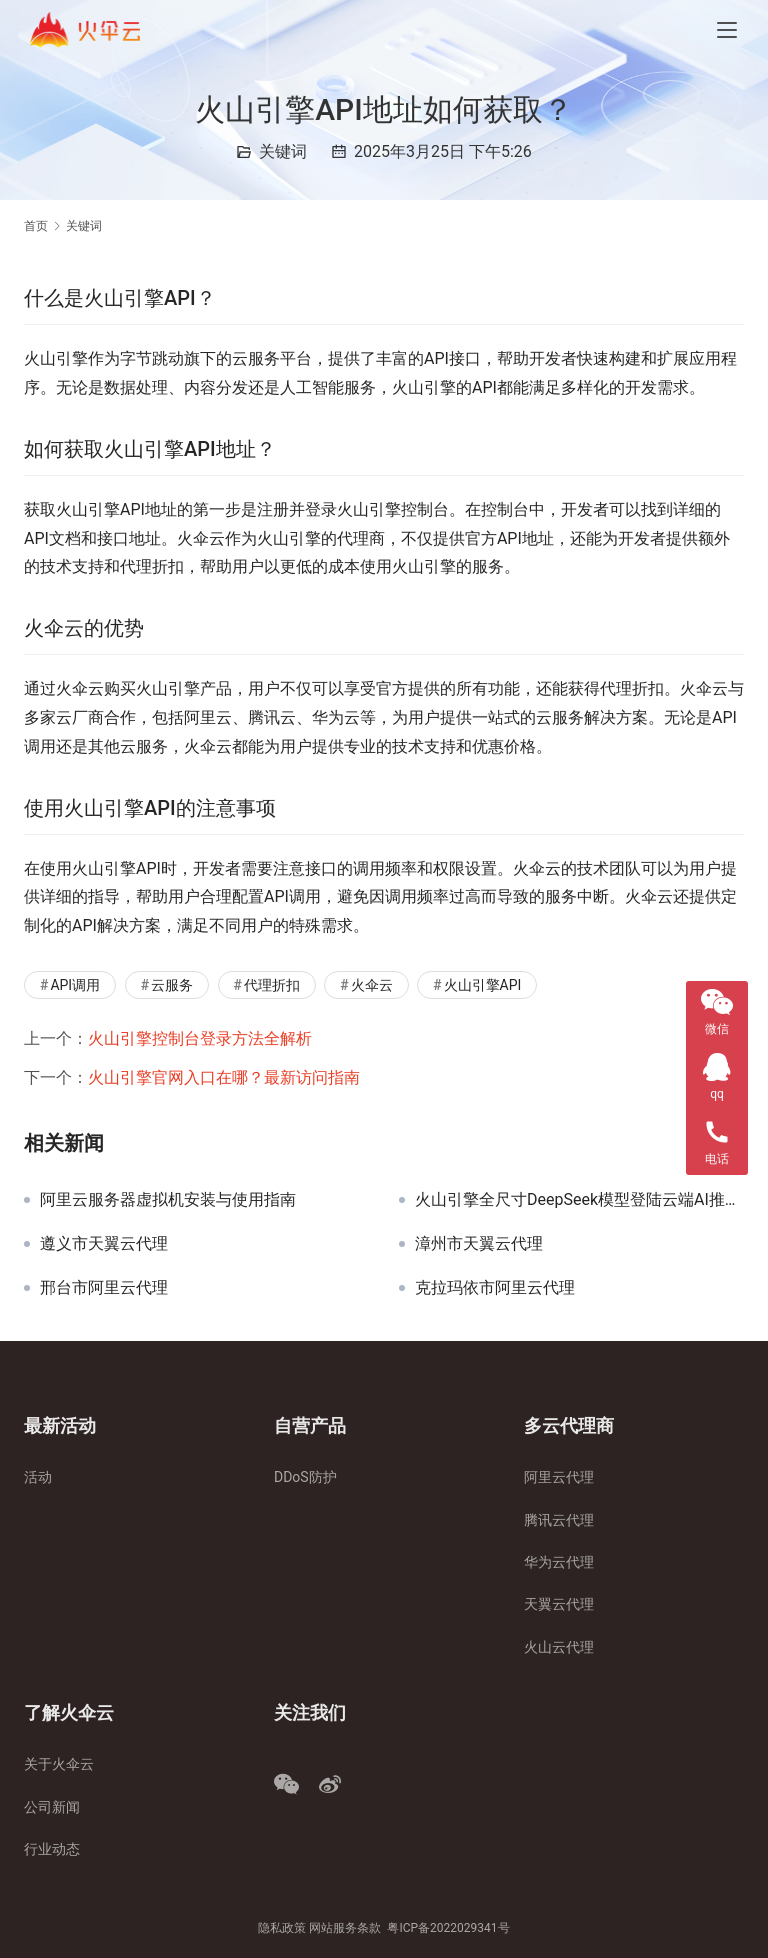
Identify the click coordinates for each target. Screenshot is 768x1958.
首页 (36, 226)
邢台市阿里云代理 (104, 1288)
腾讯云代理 (559, 1520)
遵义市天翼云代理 (104, 1244)
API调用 (75, 985)
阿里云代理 (559, 1477)
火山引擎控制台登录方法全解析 (200, 1038)
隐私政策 (282, 1928)
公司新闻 (52, 1807)
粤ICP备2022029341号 (448, 1928)
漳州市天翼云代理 (479, 1244)
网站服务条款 (345, 1928)
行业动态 (52, 1849)
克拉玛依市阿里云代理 (495, 1288)
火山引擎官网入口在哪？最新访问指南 (224, 1077)
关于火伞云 (59, 1764)
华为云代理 (559, 1562)
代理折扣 (272, 985)
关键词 (283, 151)
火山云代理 (559, 1647)
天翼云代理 (559, 1604)
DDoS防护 (305, 1477)
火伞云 (372, 985)
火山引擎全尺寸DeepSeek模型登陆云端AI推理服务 (579, 1200)
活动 (38, 1477)
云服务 (172, 985)
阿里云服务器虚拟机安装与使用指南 (168, 1200)
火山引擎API (483, 985)
